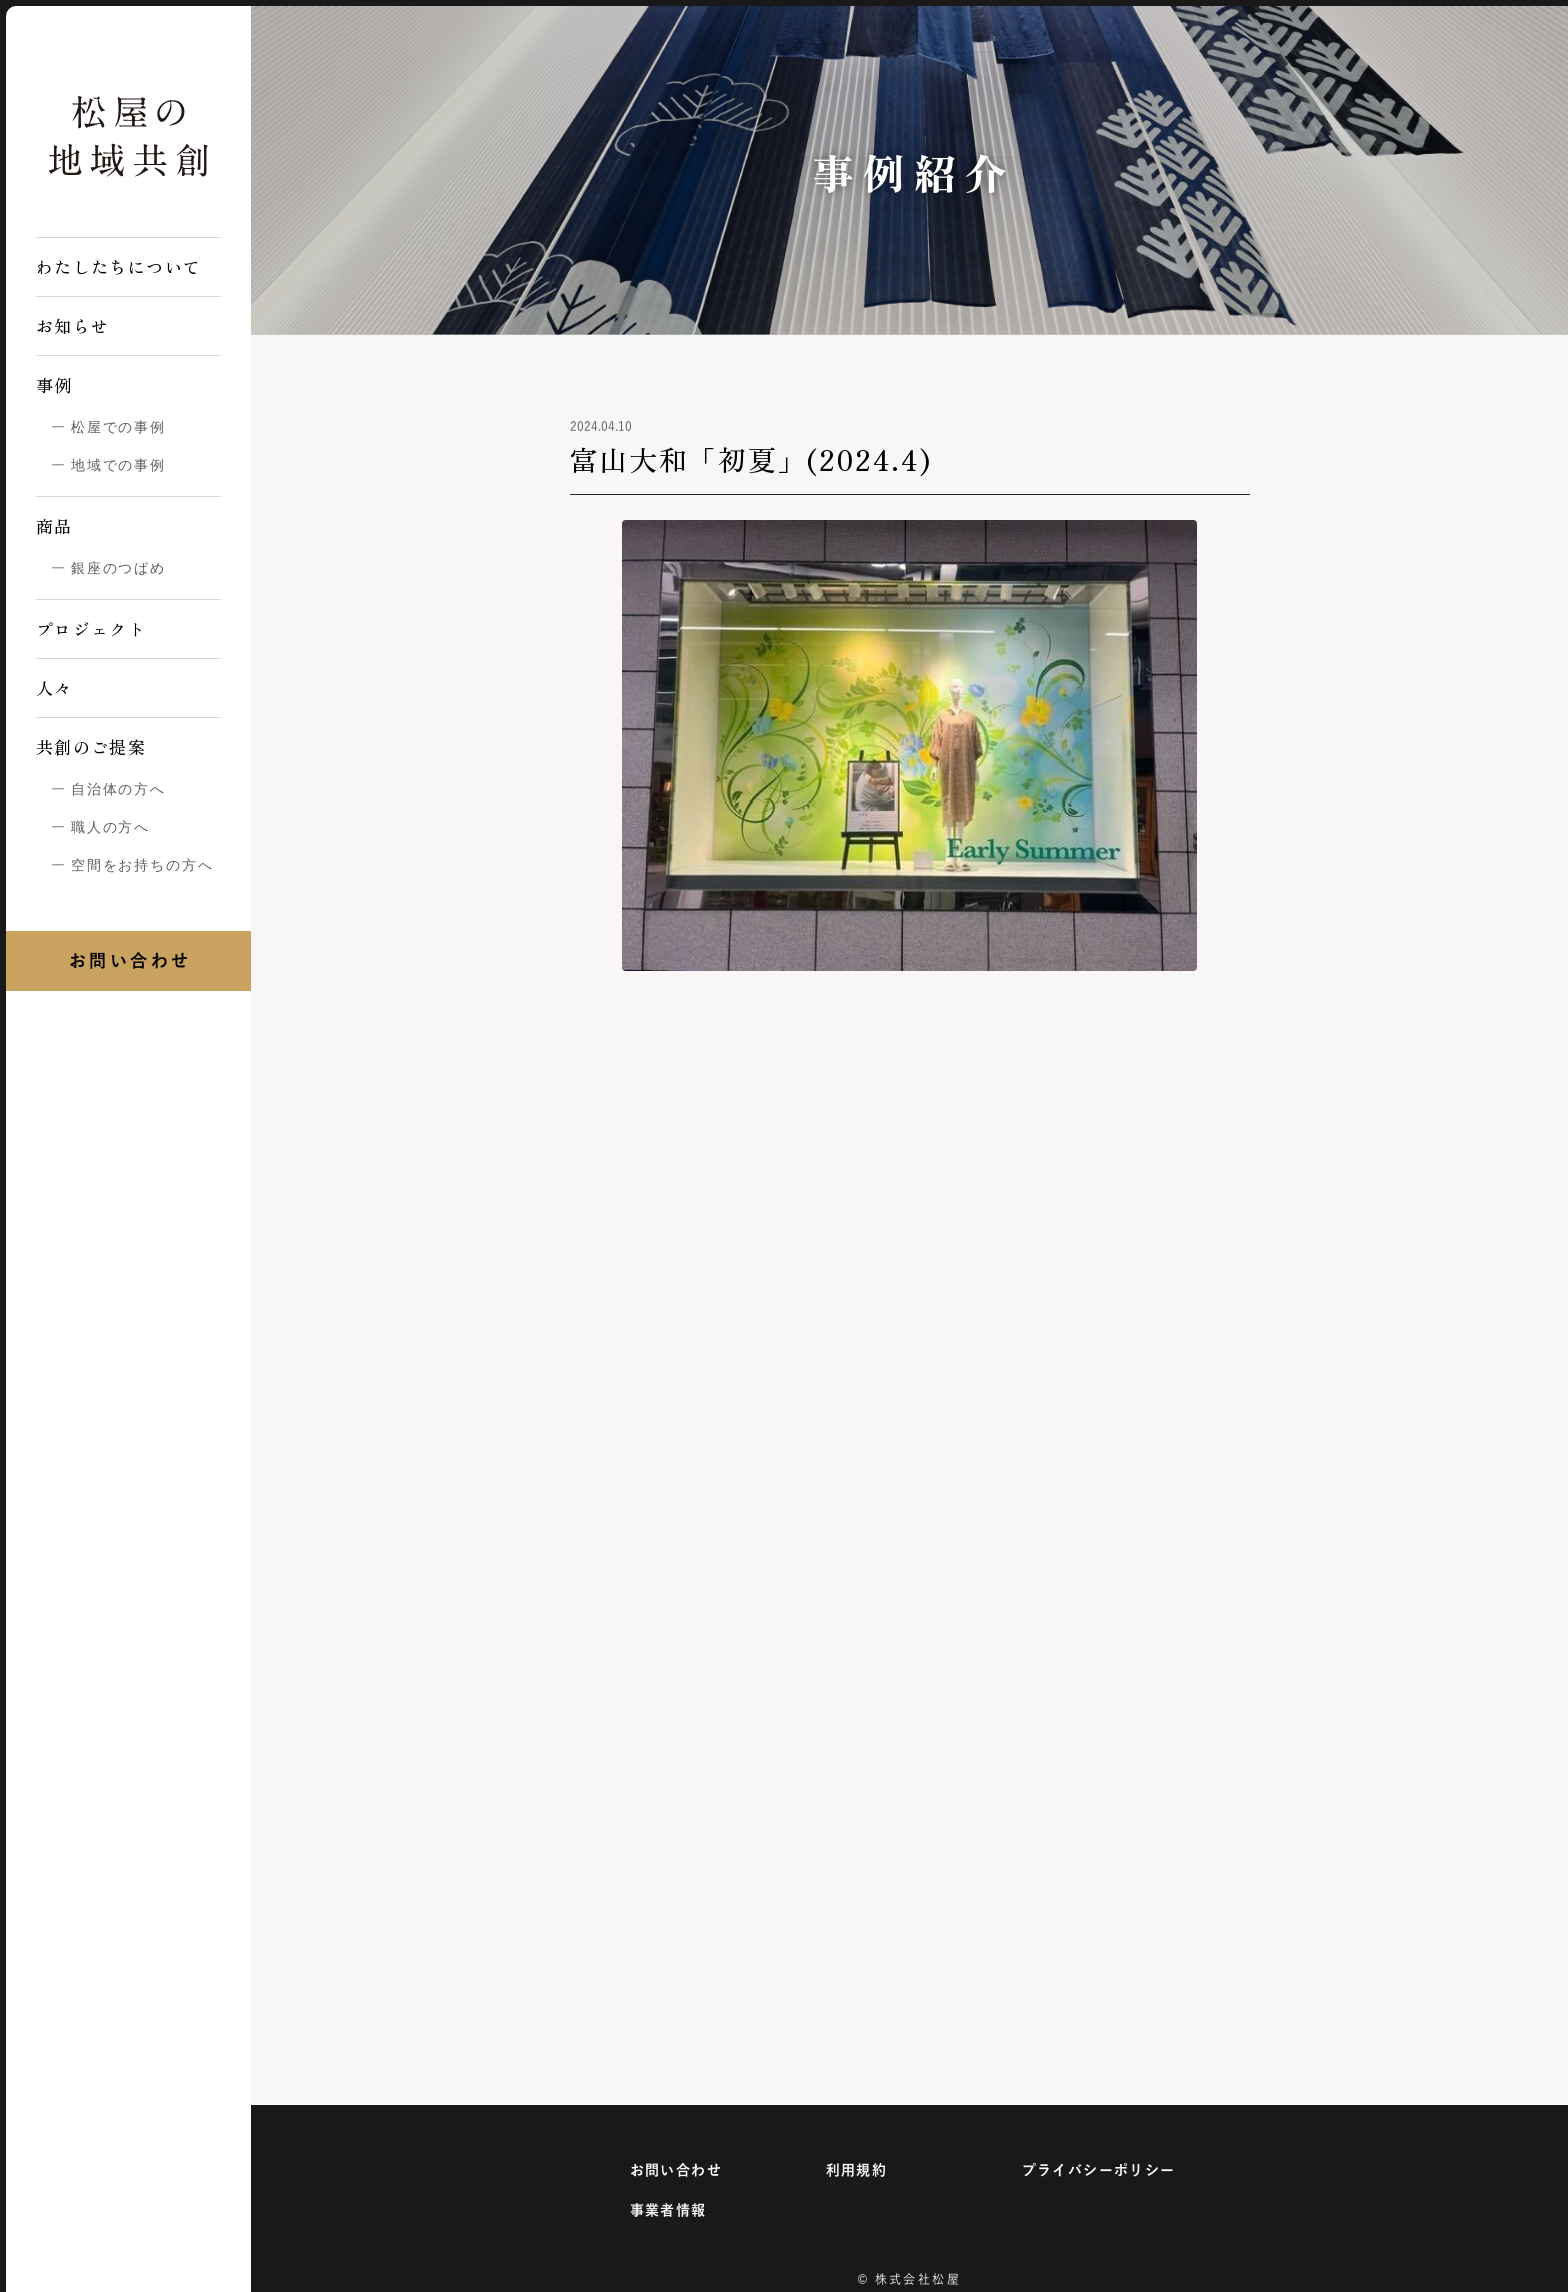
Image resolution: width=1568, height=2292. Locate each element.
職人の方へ (110, 827)
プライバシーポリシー (1099, 2170)
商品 (54, 525)
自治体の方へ (118, 789)
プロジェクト (91, 628)
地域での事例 (118, 465)
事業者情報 (668, 2210)
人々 (54, 687)
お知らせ (72, 325)
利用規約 (857, 2170)
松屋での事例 (118, 427)
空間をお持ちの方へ (142, 865)
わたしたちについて (118, 266)
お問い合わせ (676, 2170)
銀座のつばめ (118, 568)
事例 (54, 384)
